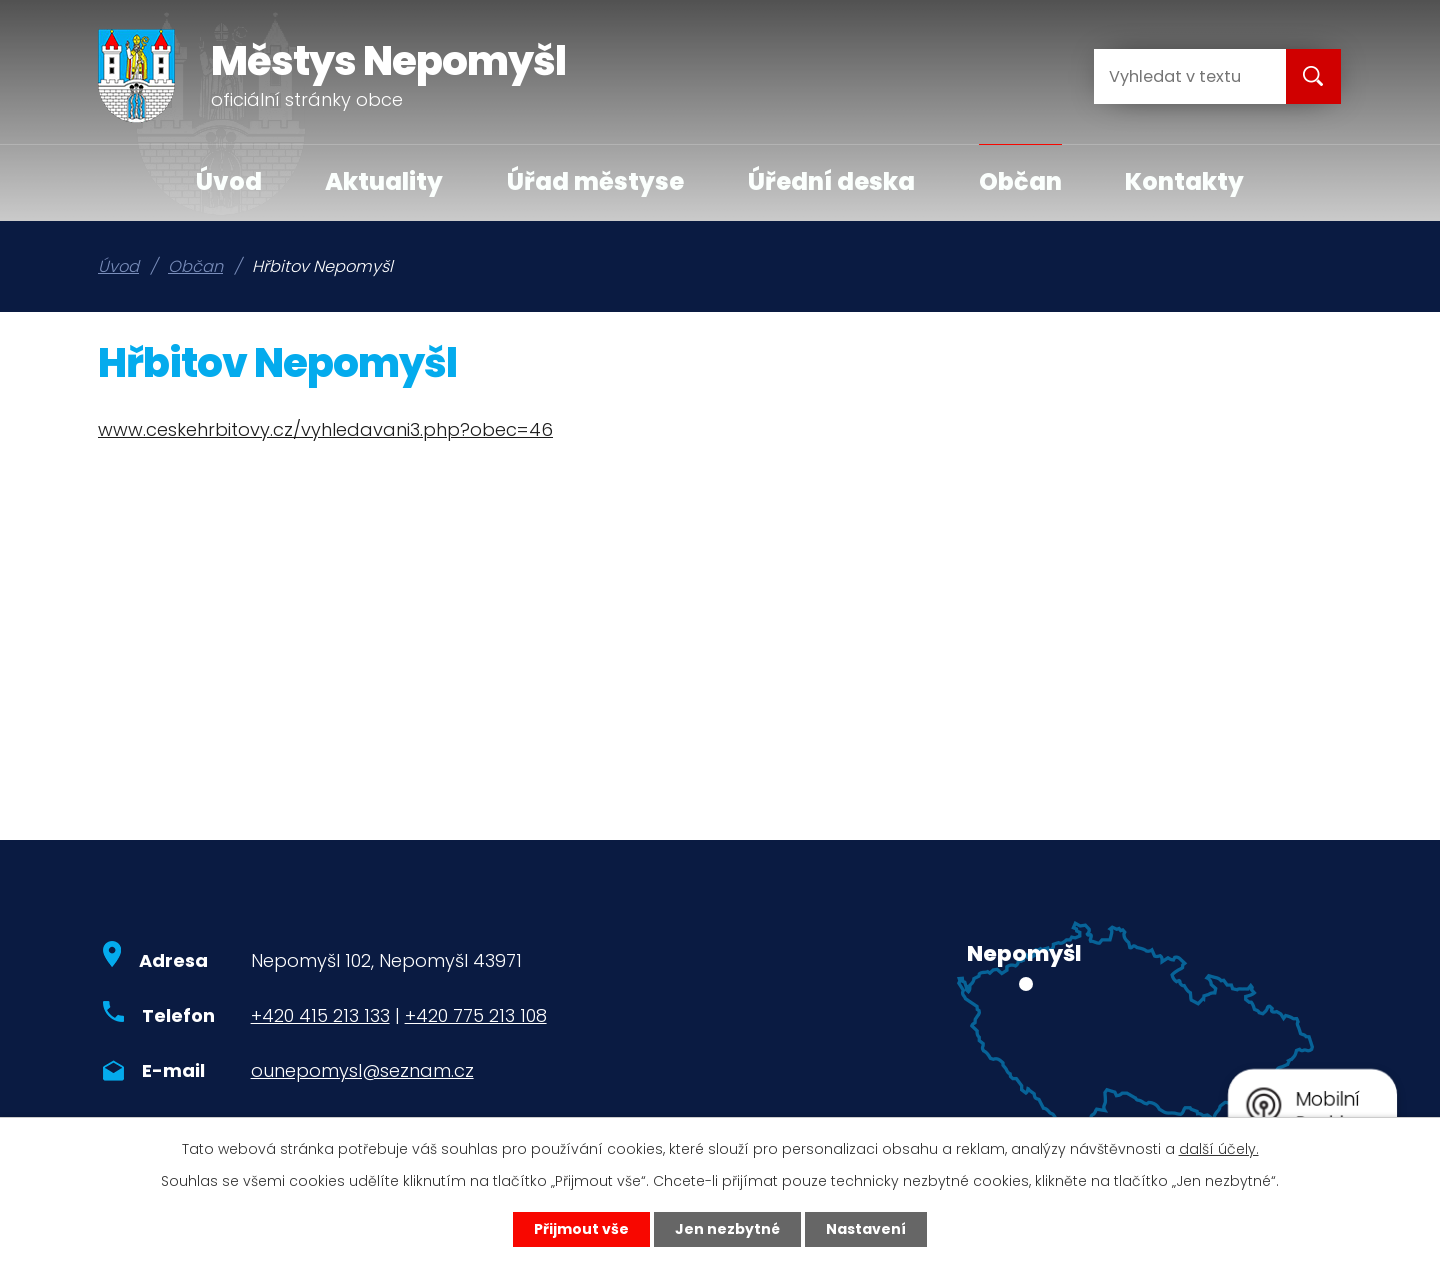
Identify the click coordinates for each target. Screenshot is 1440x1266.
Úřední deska (831, 181)
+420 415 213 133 (320, 1015)
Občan (1020, 181)
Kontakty (1184, 181)
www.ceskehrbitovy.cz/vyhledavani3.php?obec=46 (325, 429)
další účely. (1219, 1149)
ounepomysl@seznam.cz (362, 1070)
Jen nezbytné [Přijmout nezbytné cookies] (727, 1229)
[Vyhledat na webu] (1174, 76)
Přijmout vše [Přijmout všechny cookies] (581, 1229)
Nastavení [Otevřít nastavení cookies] (866, 1229)
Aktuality (384, 181)
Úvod (229, 181)
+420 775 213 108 (476, 1015)
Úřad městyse (595, 181)
